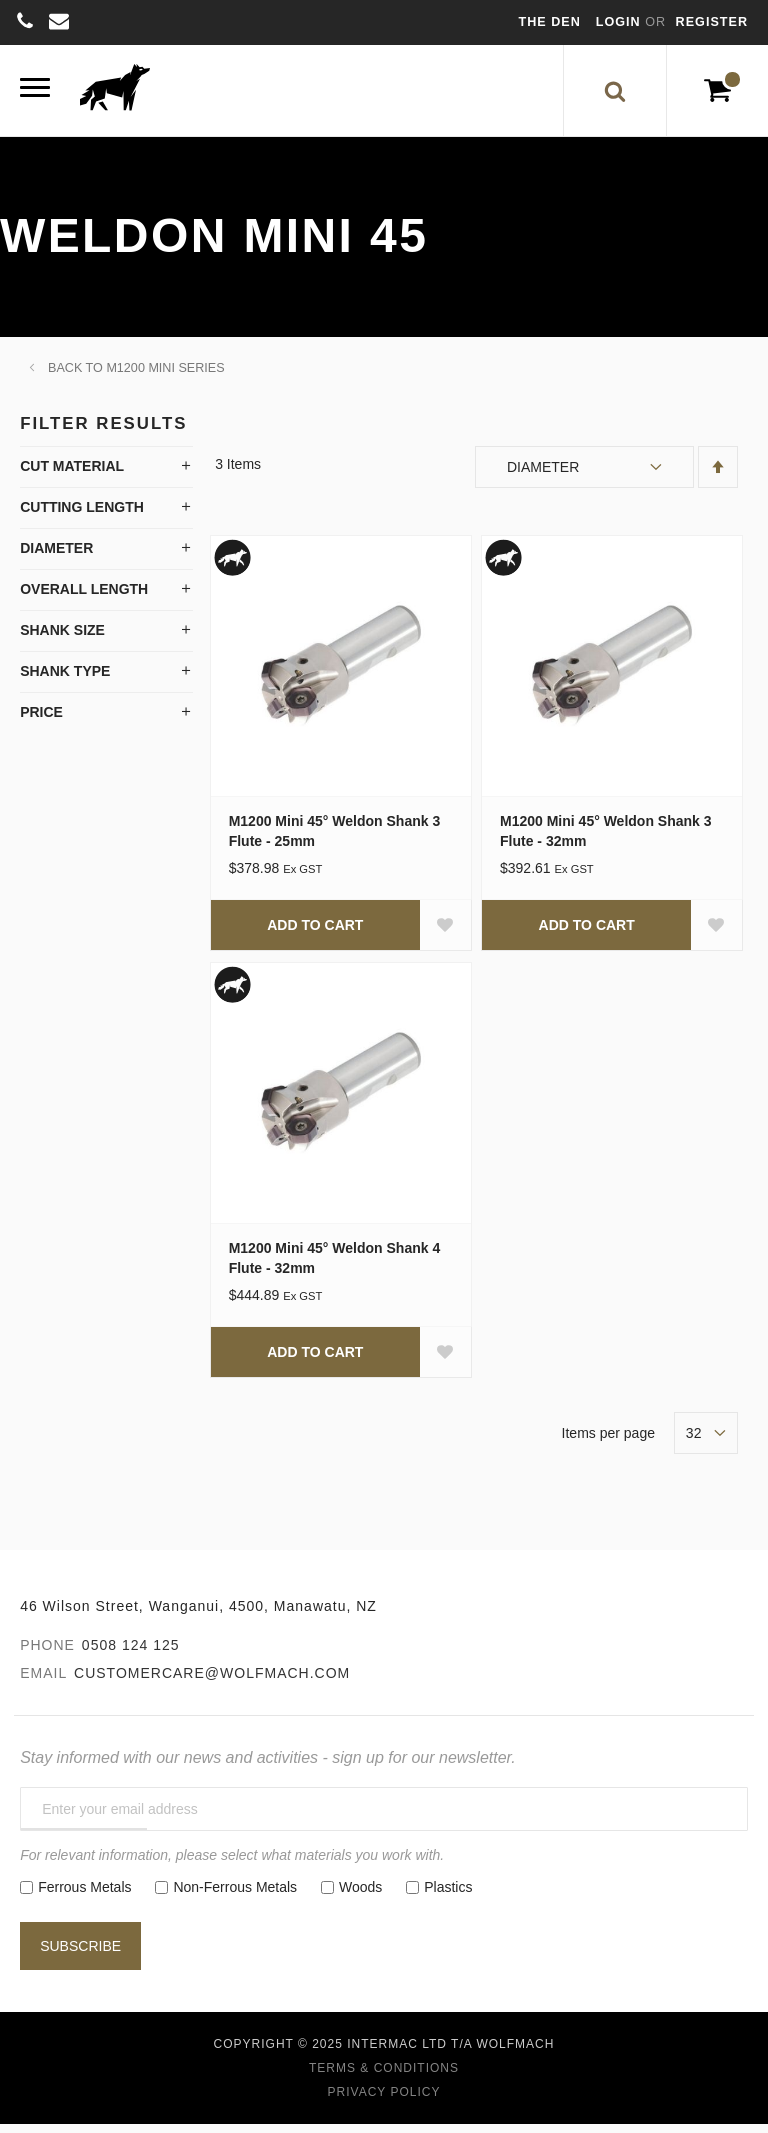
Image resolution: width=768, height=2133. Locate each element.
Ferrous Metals (84, 1896)
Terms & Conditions (384, 2077)
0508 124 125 (131, 1654)
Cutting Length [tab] (82, 515)
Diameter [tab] (56, 556)
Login (620, 22)
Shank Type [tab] (65, 679)
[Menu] (35, 94)
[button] (445, 933)
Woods (360, 1896)
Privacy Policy (384, 2101)
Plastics (448, 1896)
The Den (550, 22)
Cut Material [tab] (72, 474)
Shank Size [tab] (62, 638)
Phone (47, 1654)
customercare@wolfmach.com (212, 1682)
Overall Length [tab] (84, 597)
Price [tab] (41, 720)
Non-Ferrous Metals (235, 1896)
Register (712, 22)
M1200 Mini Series (165, 376)
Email (43, 1682)
